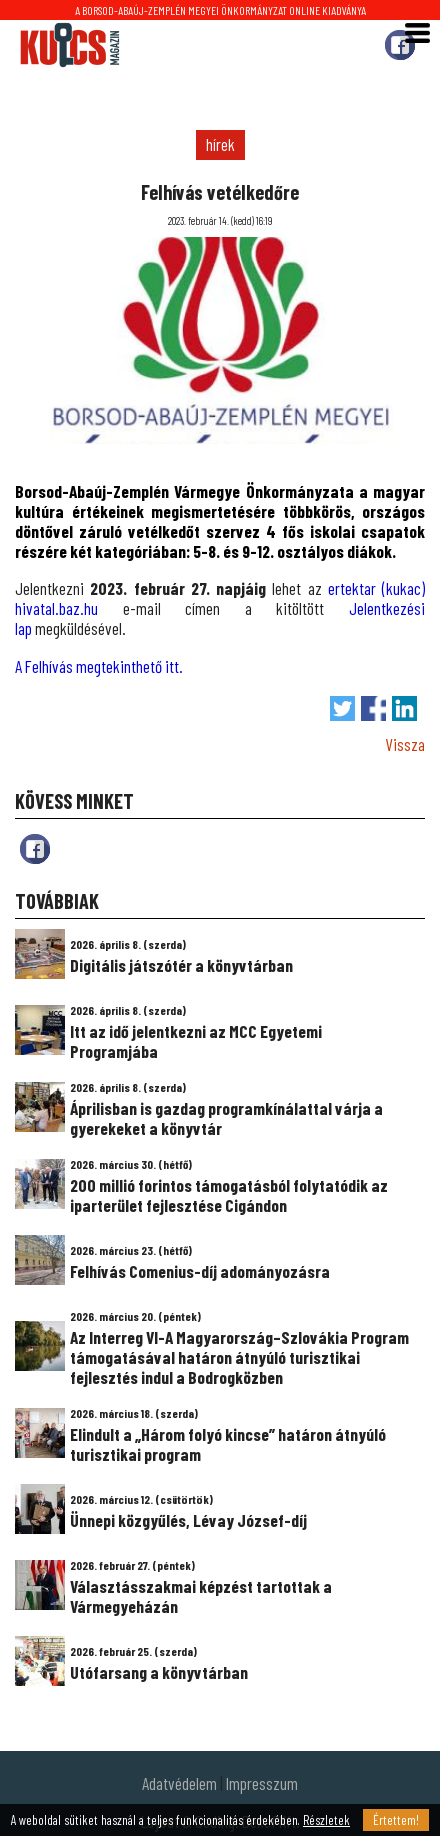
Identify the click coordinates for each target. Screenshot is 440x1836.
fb (35, 849)
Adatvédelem (179, 1783)
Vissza (405, 744)
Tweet (342, 708)
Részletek (326, 1820)
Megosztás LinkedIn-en (404, 708)
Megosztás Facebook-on (373, 708)
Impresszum (262, 1783)
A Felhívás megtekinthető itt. (99, 666)
